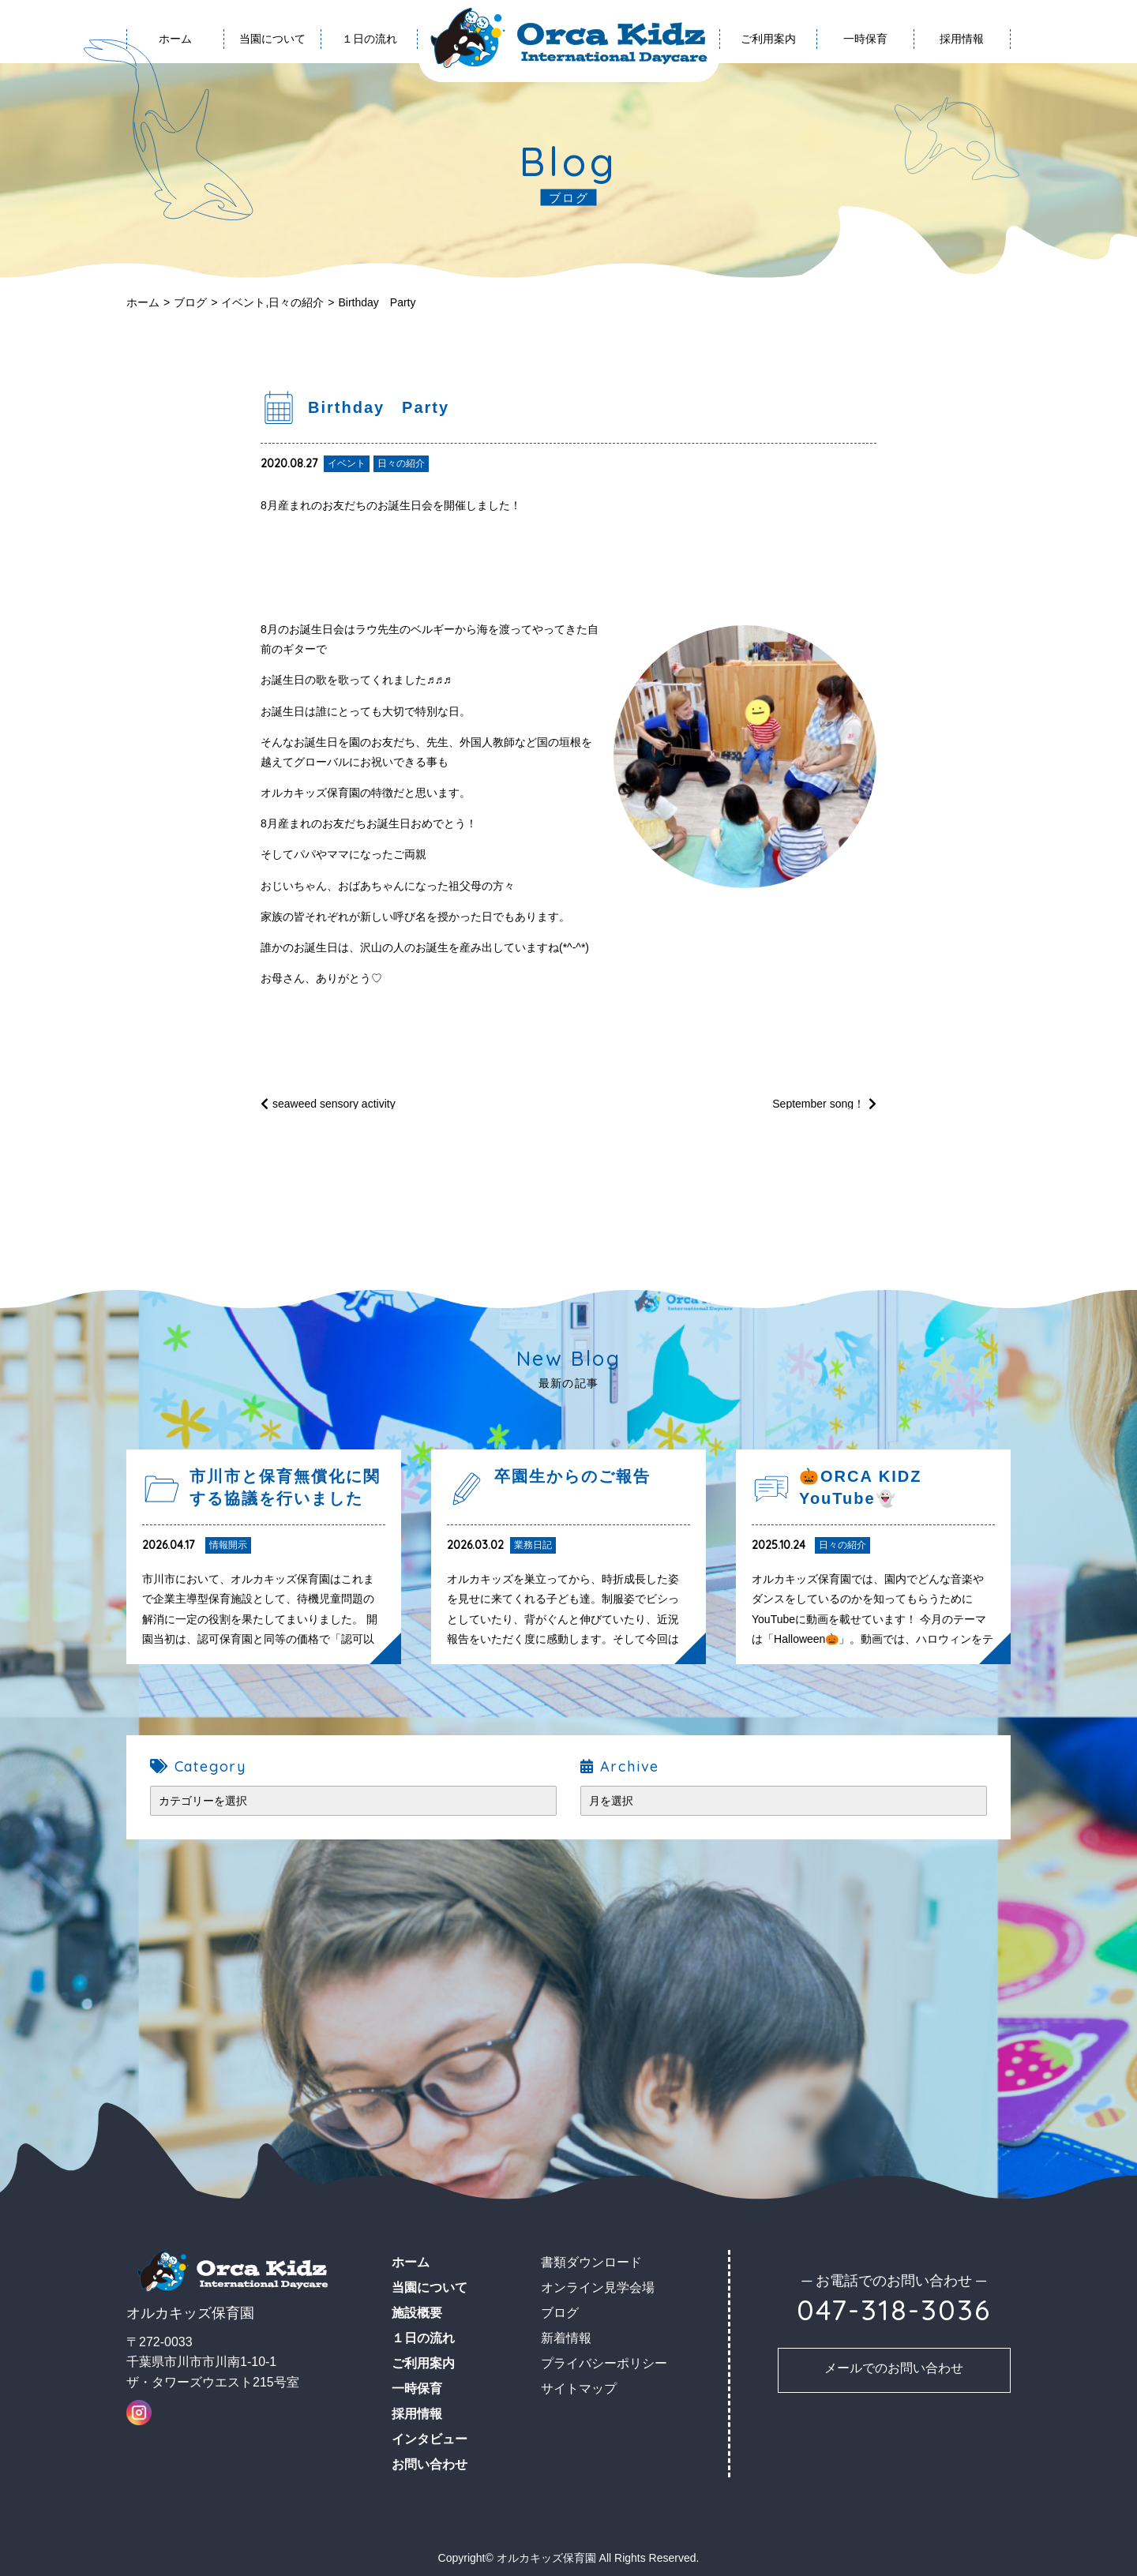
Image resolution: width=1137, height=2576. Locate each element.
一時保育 (865, 38)
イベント (243, 302)
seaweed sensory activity (334, 1103)
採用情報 (962, 38)
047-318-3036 (894, 2310)
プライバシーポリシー (604, 2363)
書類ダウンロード (591, 2262)
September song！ (818, 1103)
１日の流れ (369, 38)
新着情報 (566, 2338)
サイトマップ (579, 2388)
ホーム (142, 302)
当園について (272, 38)
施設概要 (417, 2312)
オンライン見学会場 (598, 2287)
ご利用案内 (768, 38)
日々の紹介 (296, 302)
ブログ (190, 302)
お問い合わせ (429, 2464)
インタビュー (429, 2439)
